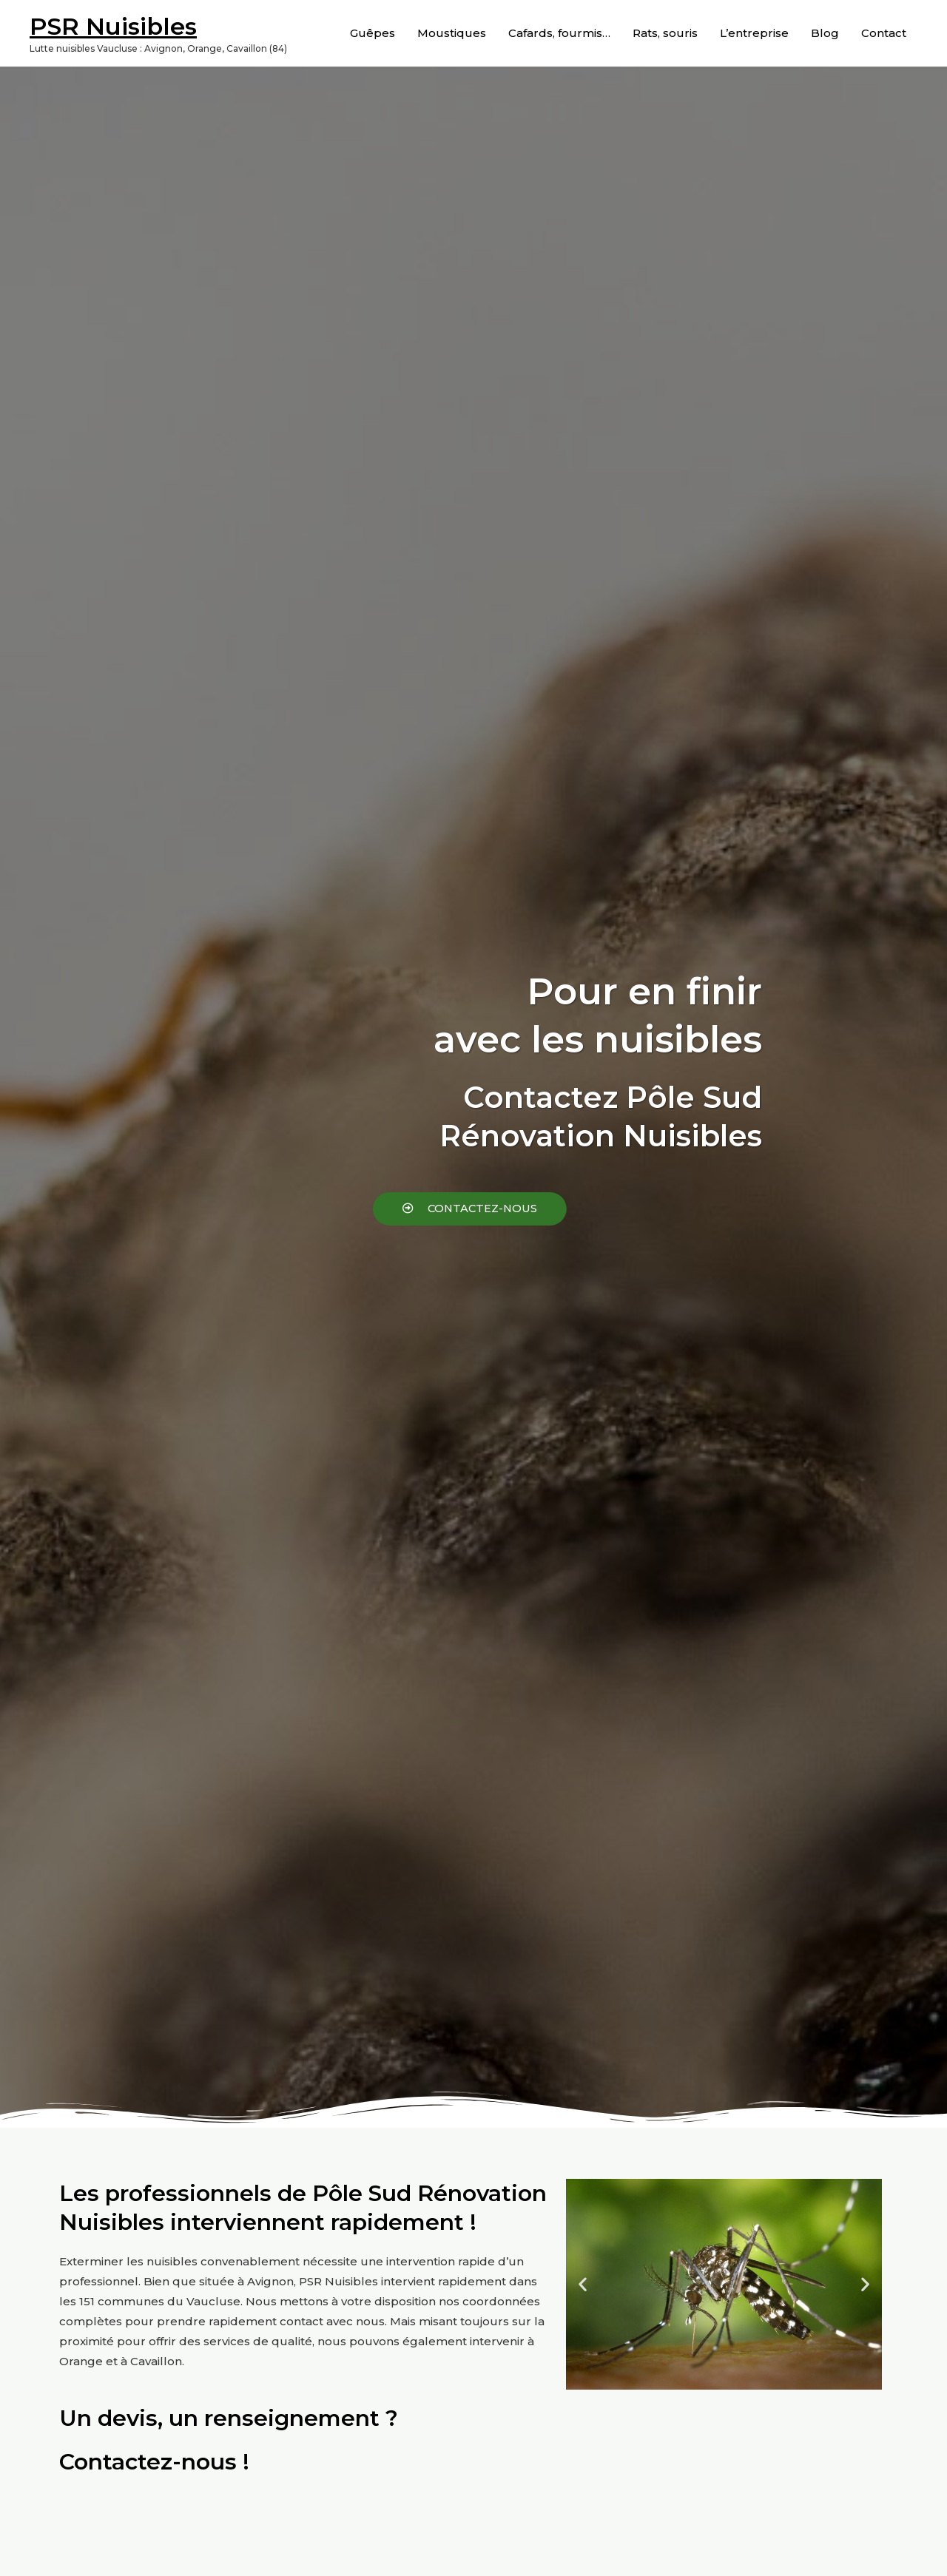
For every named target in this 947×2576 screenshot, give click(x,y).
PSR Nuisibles (113, 26)
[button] (382, 1209)
